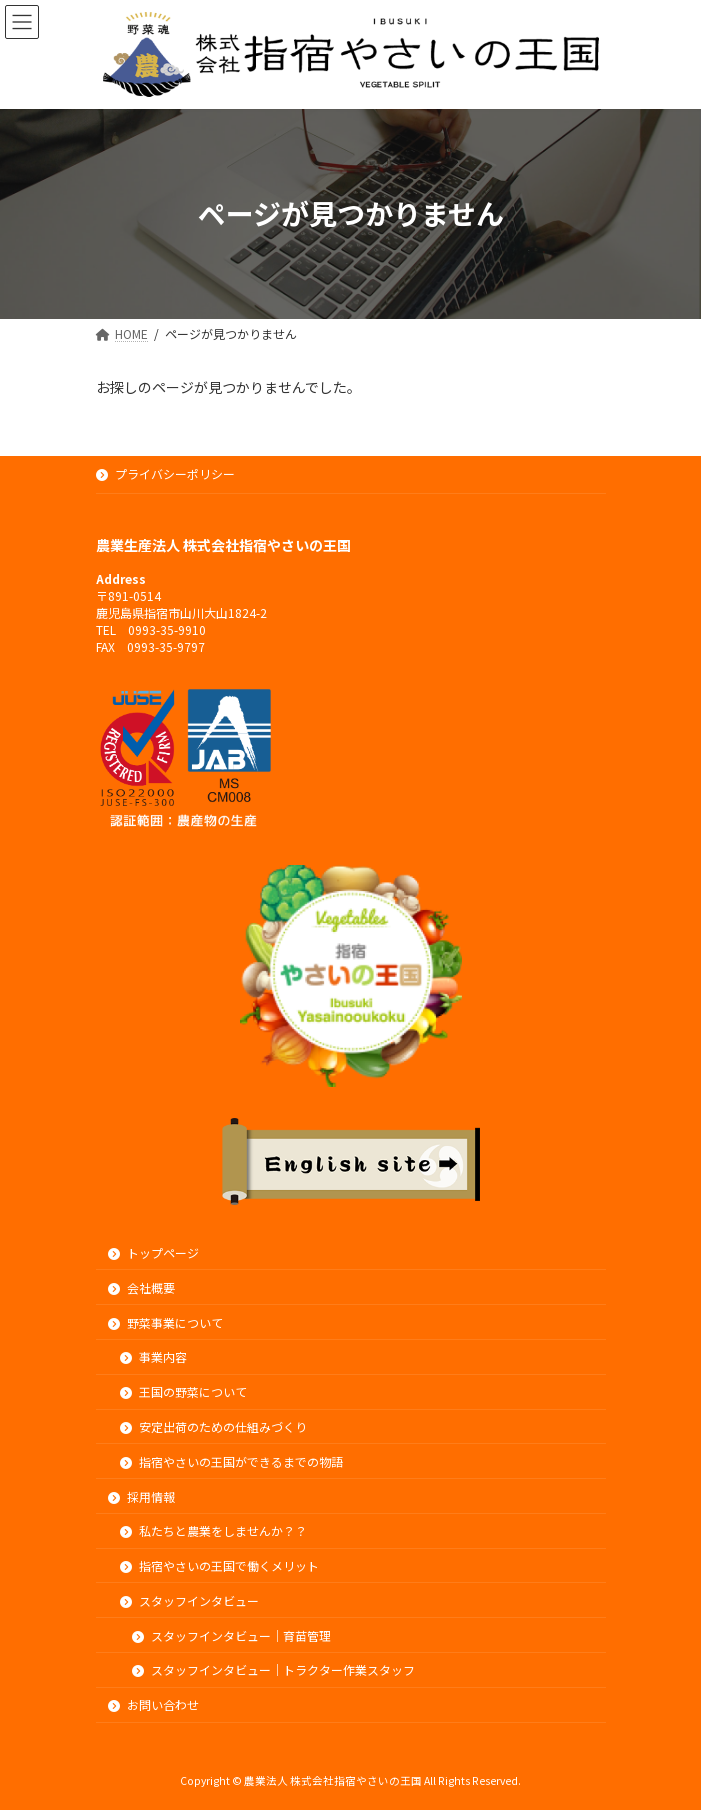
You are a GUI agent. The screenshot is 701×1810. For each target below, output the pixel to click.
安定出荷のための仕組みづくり (214, 1426)
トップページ (154, 1252)
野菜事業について (166, 1321)
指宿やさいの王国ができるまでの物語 (232, 1460)
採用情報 (142, 1495)
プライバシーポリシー (166, 473)
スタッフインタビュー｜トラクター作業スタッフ (274, 1669)
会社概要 (142, 1286)
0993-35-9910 (167, 628)
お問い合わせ (154, 1704)
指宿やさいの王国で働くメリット (220, 1565)
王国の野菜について (184, 1391)
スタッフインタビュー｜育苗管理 (232, 1634)
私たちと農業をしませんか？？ (214, 1530)
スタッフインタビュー (190, 1599)
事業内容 (154, 1356)
